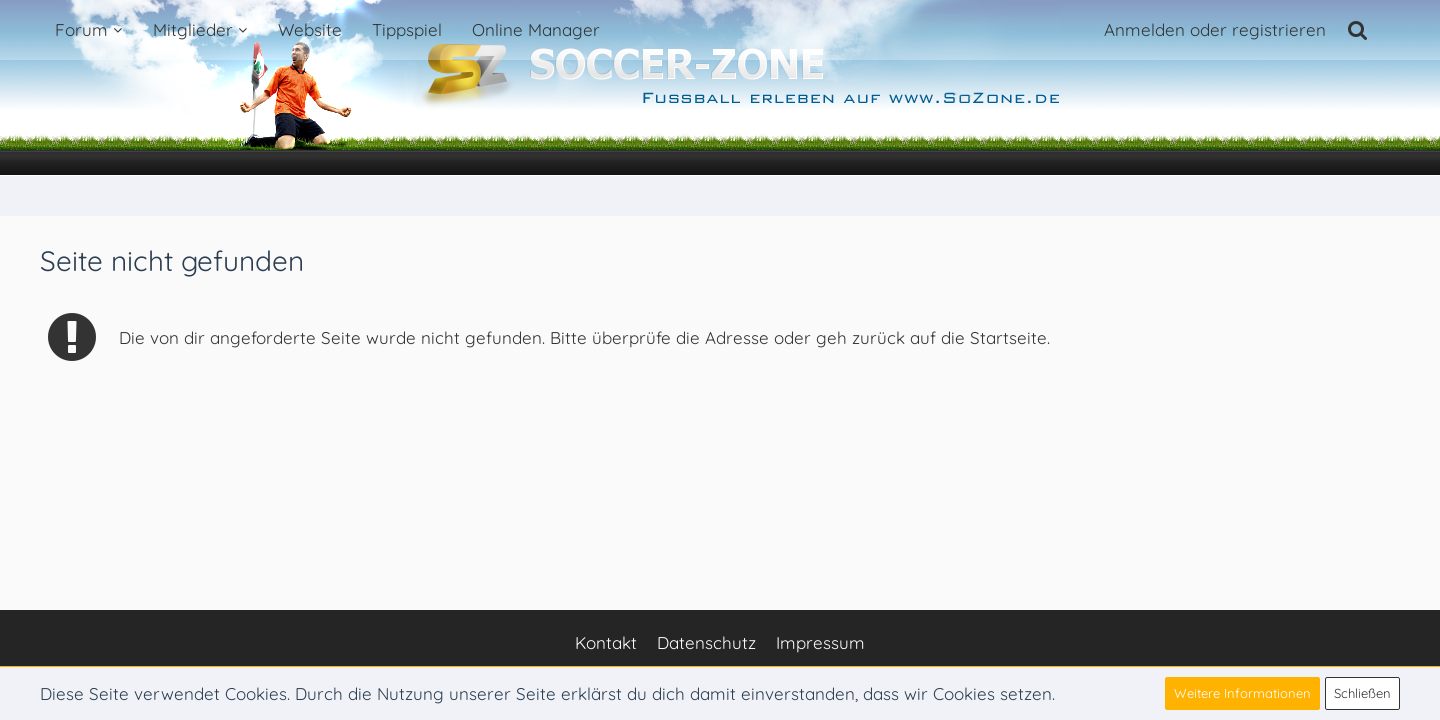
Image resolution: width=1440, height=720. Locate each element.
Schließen (1362, 693)
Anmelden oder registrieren (1215, 29)
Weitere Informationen (1242, 693)
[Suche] (1358, 30)
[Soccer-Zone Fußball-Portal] (720, 88)
